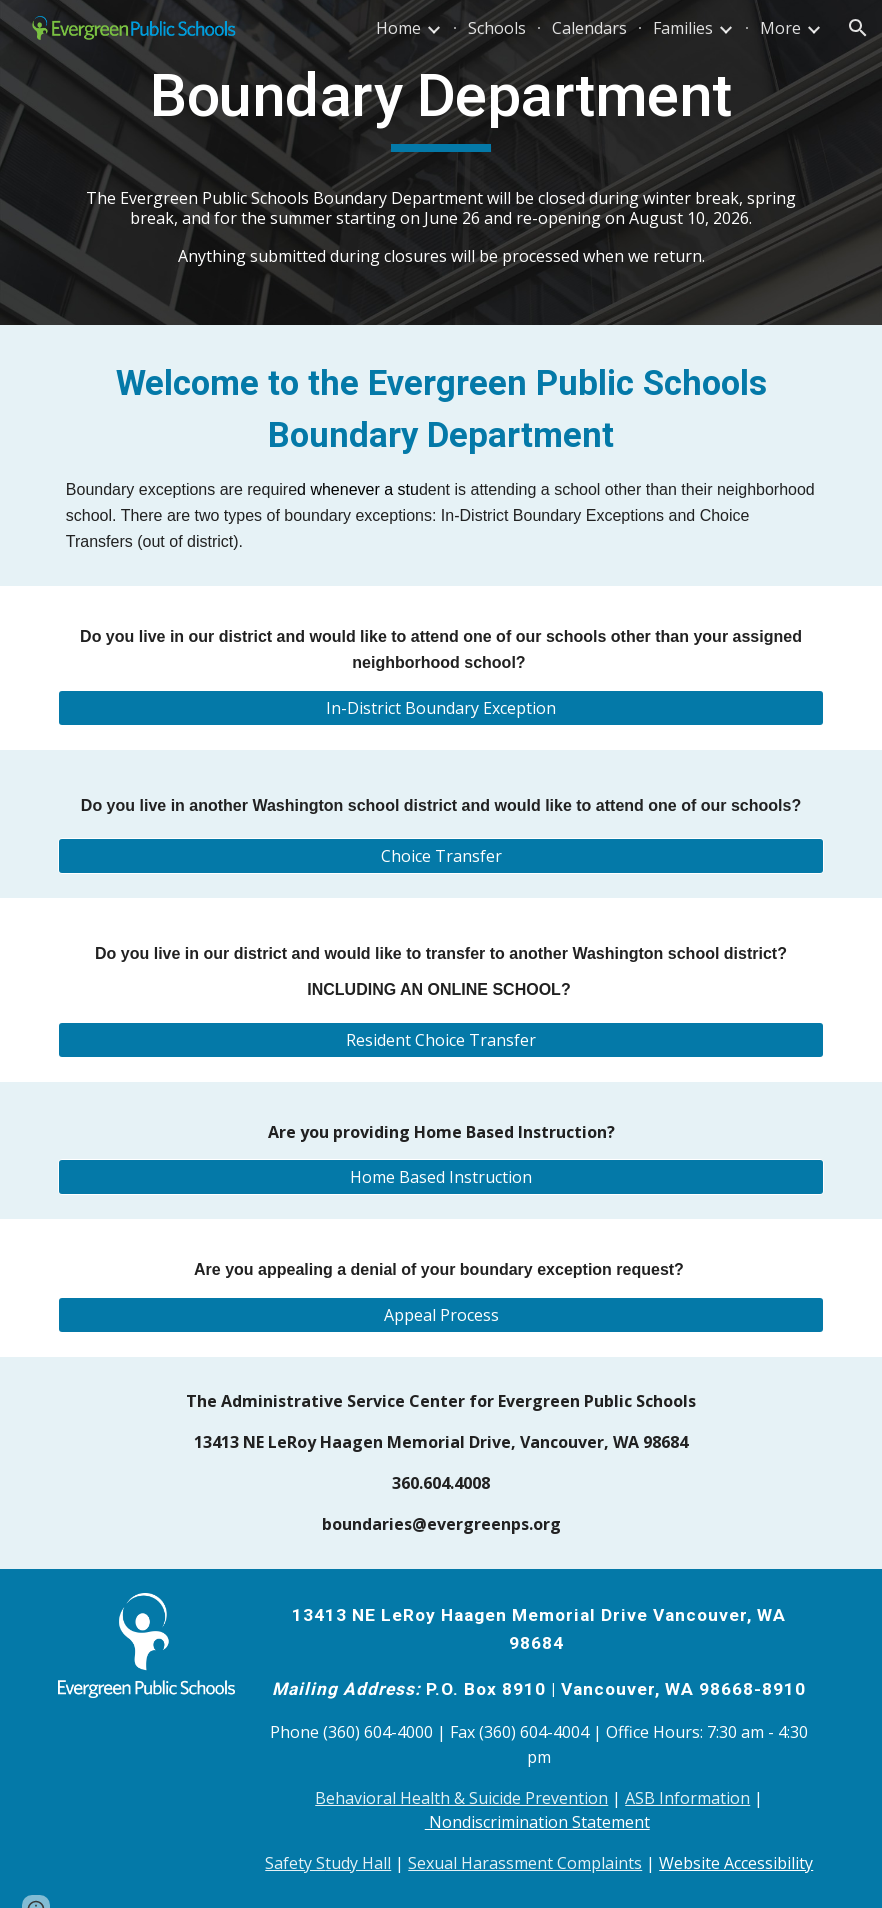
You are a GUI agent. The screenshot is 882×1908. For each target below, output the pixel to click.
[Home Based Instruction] (441, 1177)
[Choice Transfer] (441, 856)
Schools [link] (497, 28)
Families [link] (683, 28)
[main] (441, 162)
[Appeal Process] (441, 1315)
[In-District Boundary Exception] (441, 708)
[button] (858, 28)
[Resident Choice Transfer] (441, 1040)
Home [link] (398, 28)
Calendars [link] (589, 28)
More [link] (780, 28)
